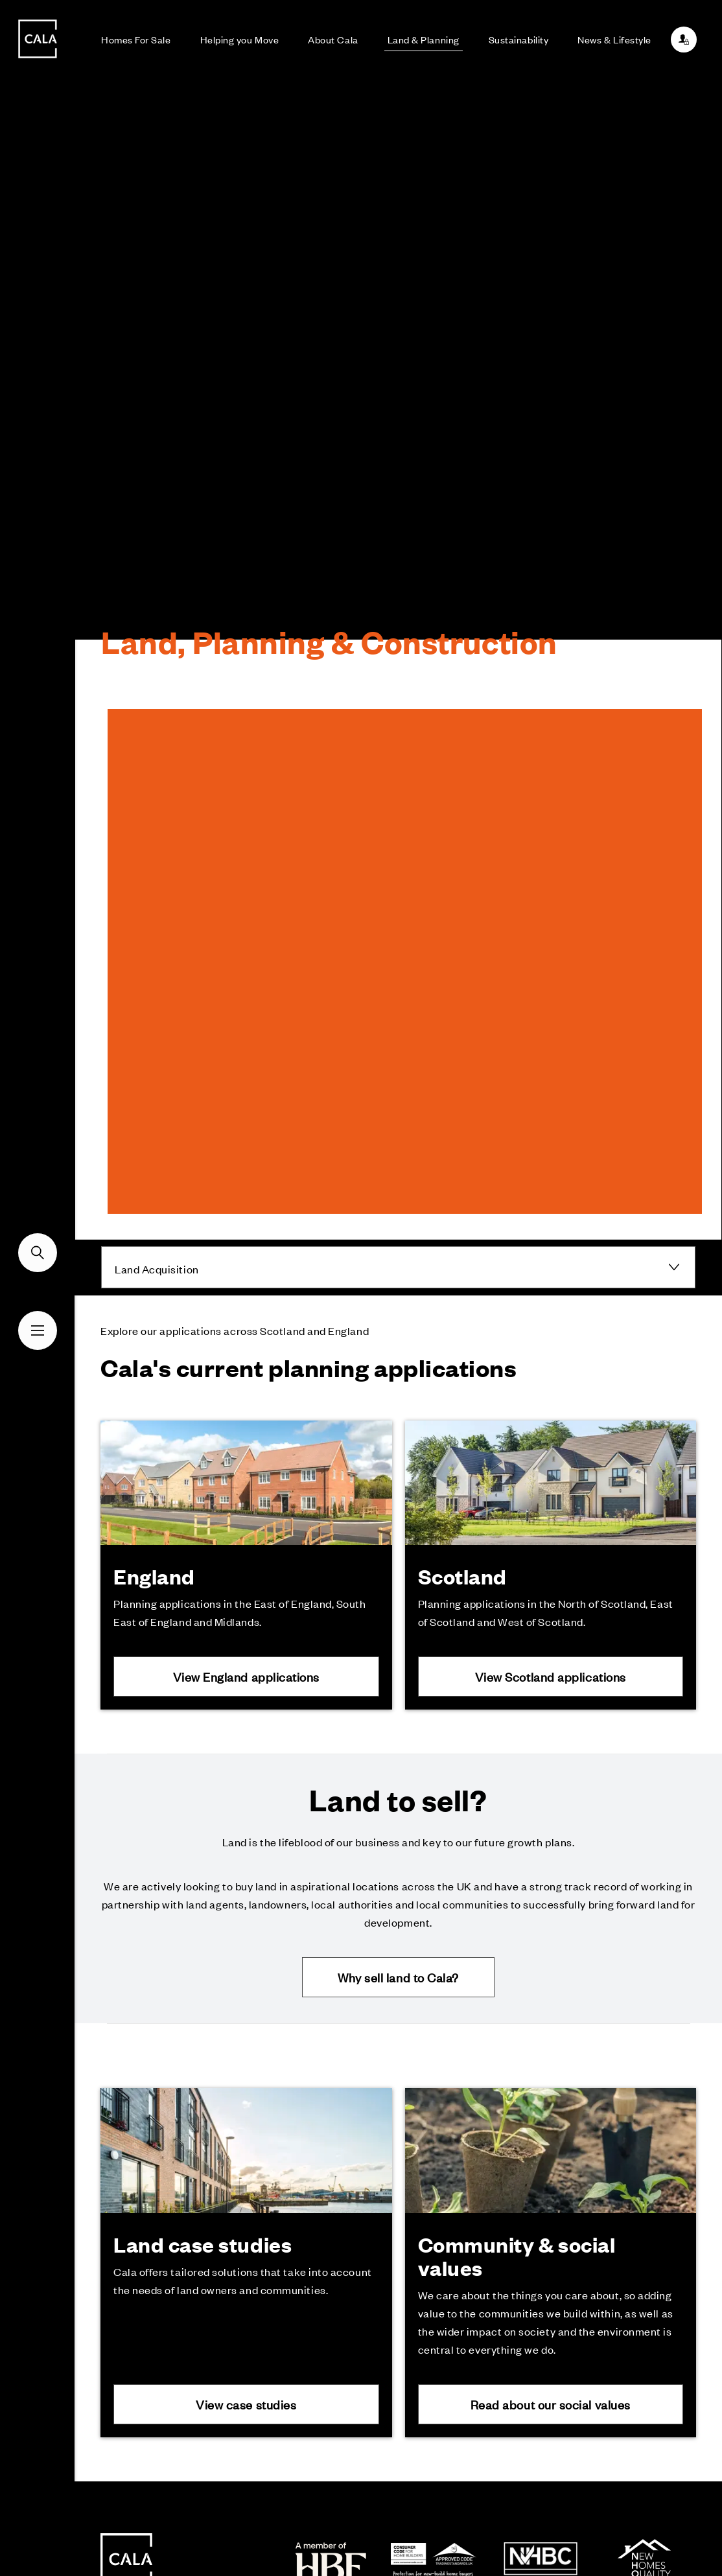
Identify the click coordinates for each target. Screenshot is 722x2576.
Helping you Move (239, 39)
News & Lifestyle (614, 39)
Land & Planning (424, 39)
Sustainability (519, 39)
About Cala (333, 39)
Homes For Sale (136, 39)
